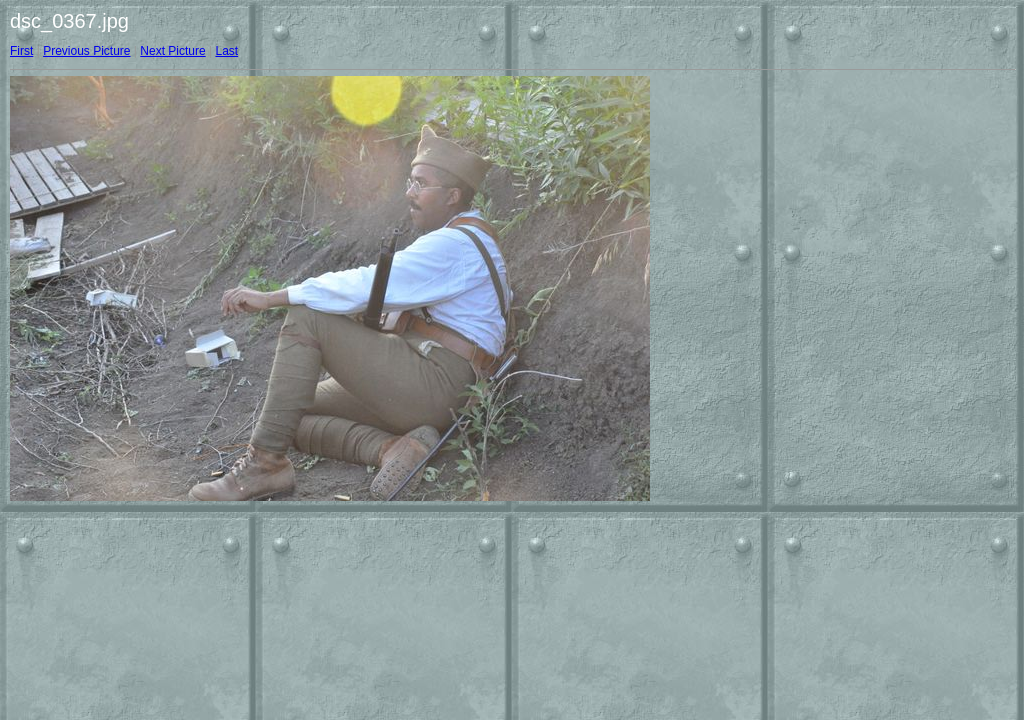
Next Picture (172, 51)
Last (226, 51)
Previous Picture (86, 51)
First (21, 51)
